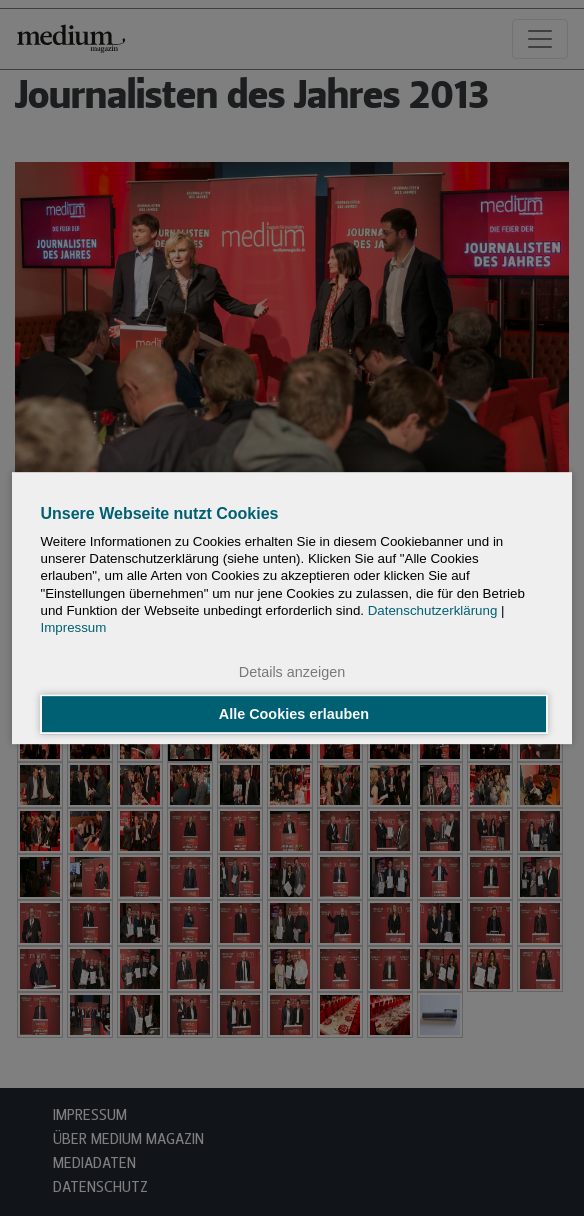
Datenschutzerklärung (433, 610)
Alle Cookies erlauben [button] (294, 714)
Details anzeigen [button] (292, 673)
